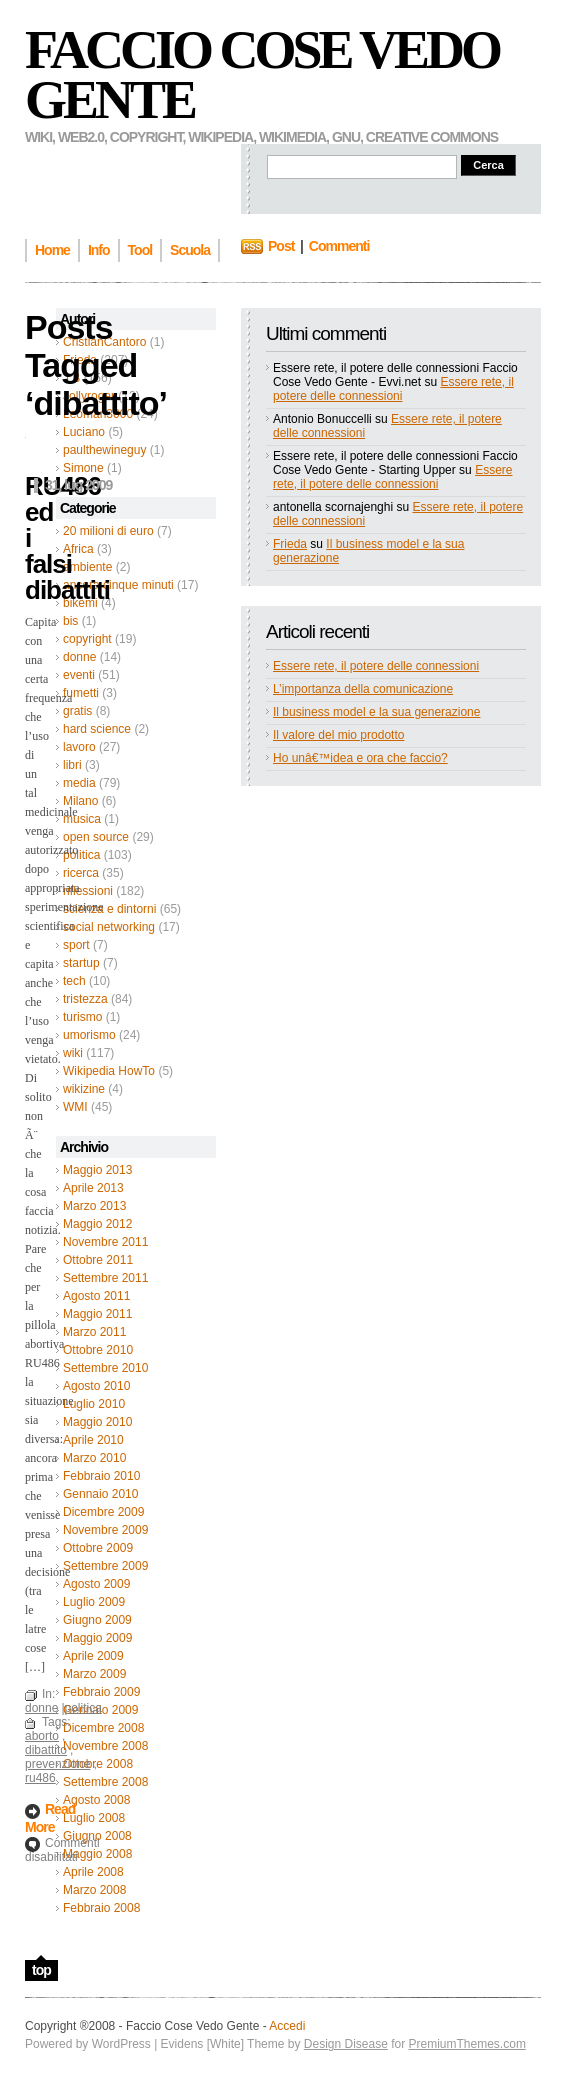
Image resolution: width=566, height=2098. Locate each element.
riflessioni (88, 891)
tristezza (85, 999)
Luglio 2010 (94, 1404)
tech (74, 981)
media (79, 783)
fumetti (81, 693)
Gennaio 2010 (100, 1494)
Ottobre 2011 (98, 1260)
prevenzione (57, 1764)
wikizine (84, 1089)
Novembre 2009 (105, 1530)
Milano (80, 801)
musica (82, 819)
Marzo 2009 (94, 1674)
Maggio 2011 (97, 1314)
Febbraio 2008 (101, 1908)
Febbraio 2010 (101, 1476)
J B (71, 378)
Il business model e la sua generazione (376, 712)
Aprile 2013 (93, 1188)
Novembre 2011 (105, 1242)
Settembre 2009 (105, 1566)
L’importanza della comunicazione (363, 689)
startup (81, 963)
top (41, 1970)
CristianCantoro (104, 342)
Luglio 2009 (94, 1602)
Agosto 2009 (96, 1584)
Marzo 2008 (94, 1890)
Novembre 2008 (105, 1746)
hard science (97, 729)
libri (72, 765)
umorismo (89, 1035)
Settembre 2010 (105, 1368)
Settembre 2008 (105, 1782)
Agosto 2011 (96, 1296)
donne (79, 657)
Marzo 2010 (94, 1458)
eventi (79, 675)
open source (96, 837)
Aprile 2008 (93, 1872)
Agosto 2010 (96, 1386)
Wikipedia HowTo (109, 1071)
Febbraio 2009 (101, 1692)
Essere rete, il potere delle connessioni (393, 389)
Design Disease (346, 2044)
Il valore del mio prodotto (338, 735)
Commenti (339, 246)
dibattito (46, 1750)
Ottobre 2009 (98, 1548)
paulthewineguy (104, 450)
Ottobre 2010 (98, 1350)
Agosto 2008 (96, 1800)
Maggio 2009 (97, 1638)
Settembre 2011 (105, 1278)
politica (81, 855)
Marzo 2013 (94, 1206)
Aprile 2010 (93, 1440)
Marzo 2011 (94, 1332)
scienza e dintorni (109, 909)
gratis (77, 711)
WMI (75, 1107)
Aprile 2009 (93, 1656)
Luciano (84, 432)
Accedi (287, 2026)
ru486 (40, 1778)
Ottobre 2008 (98, 1764)
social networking (109, 927)
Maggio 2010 (97, 1422)
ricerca (81, 873)
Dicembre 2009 (103, 1512)
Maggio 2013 (97, 1170)
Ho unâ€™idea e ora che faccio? (360, 758)
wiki (73, 1053)
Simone (83, 468)
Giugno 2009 (97, 1620)
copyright (87, 639)
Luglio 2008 (94, 1818)
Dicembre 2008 (103, 1728)
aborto (42, 1736)
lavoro (79, 747)
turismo (82, 1017)
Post (281, 246)
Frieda (80, 360)
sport (76, 945)
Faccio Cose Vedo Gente (262, 75)
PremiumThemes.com (467, 2044)
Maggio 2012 (97, 1224)
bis (70, 621)
